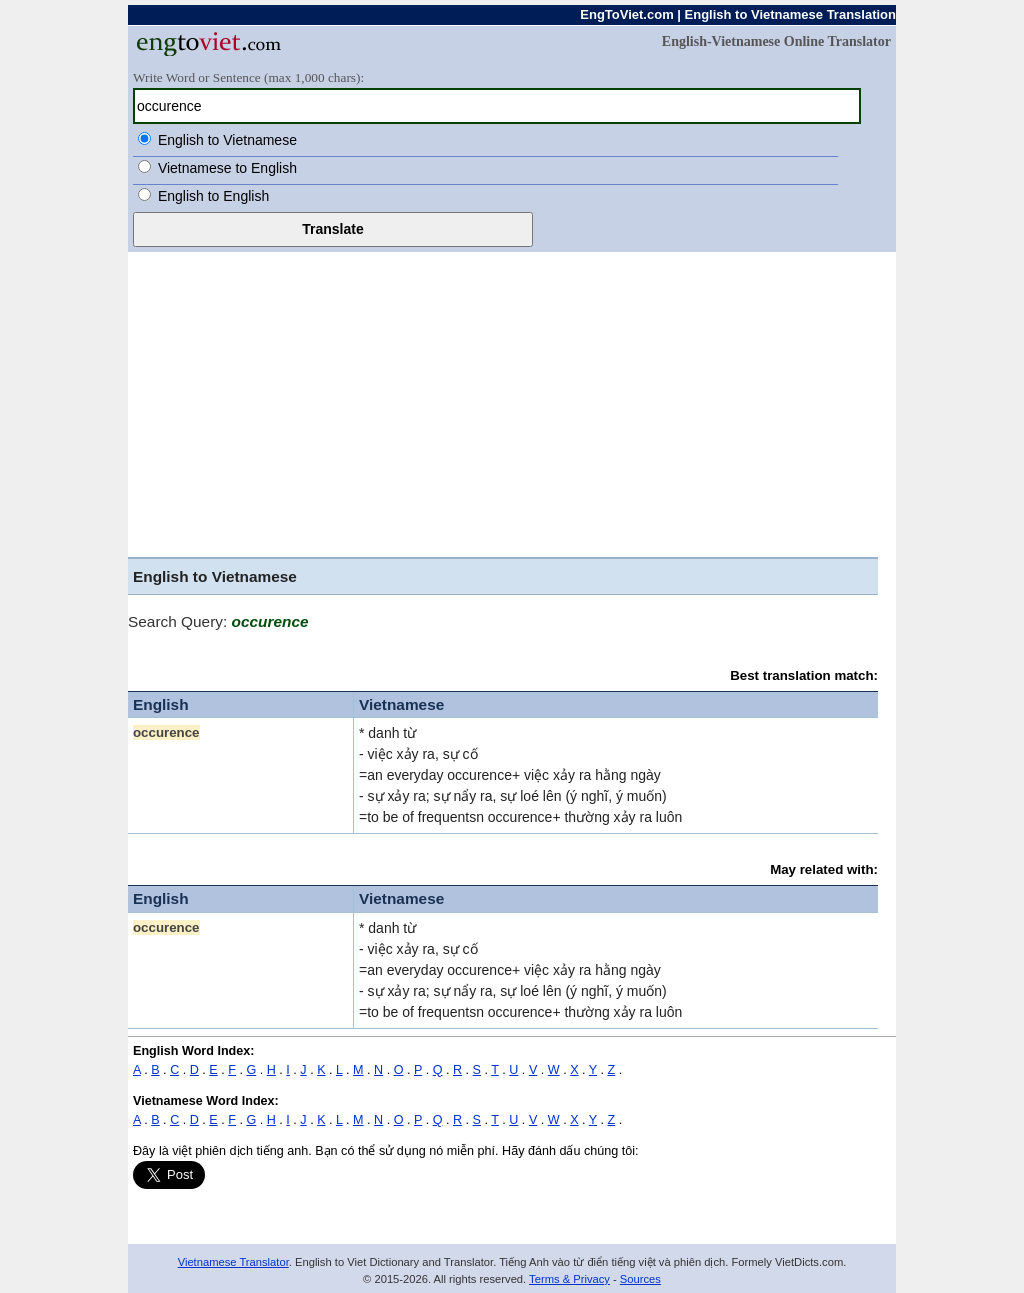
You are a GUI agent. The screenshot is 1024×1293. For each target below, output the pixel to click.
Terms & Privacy (569, 1279)
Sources (640, 1279)
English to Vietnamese (227, 140)
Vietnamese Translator (233, 1262)
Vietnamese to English (227, 168)
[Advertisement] (512, 402)
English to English (213, 196)
